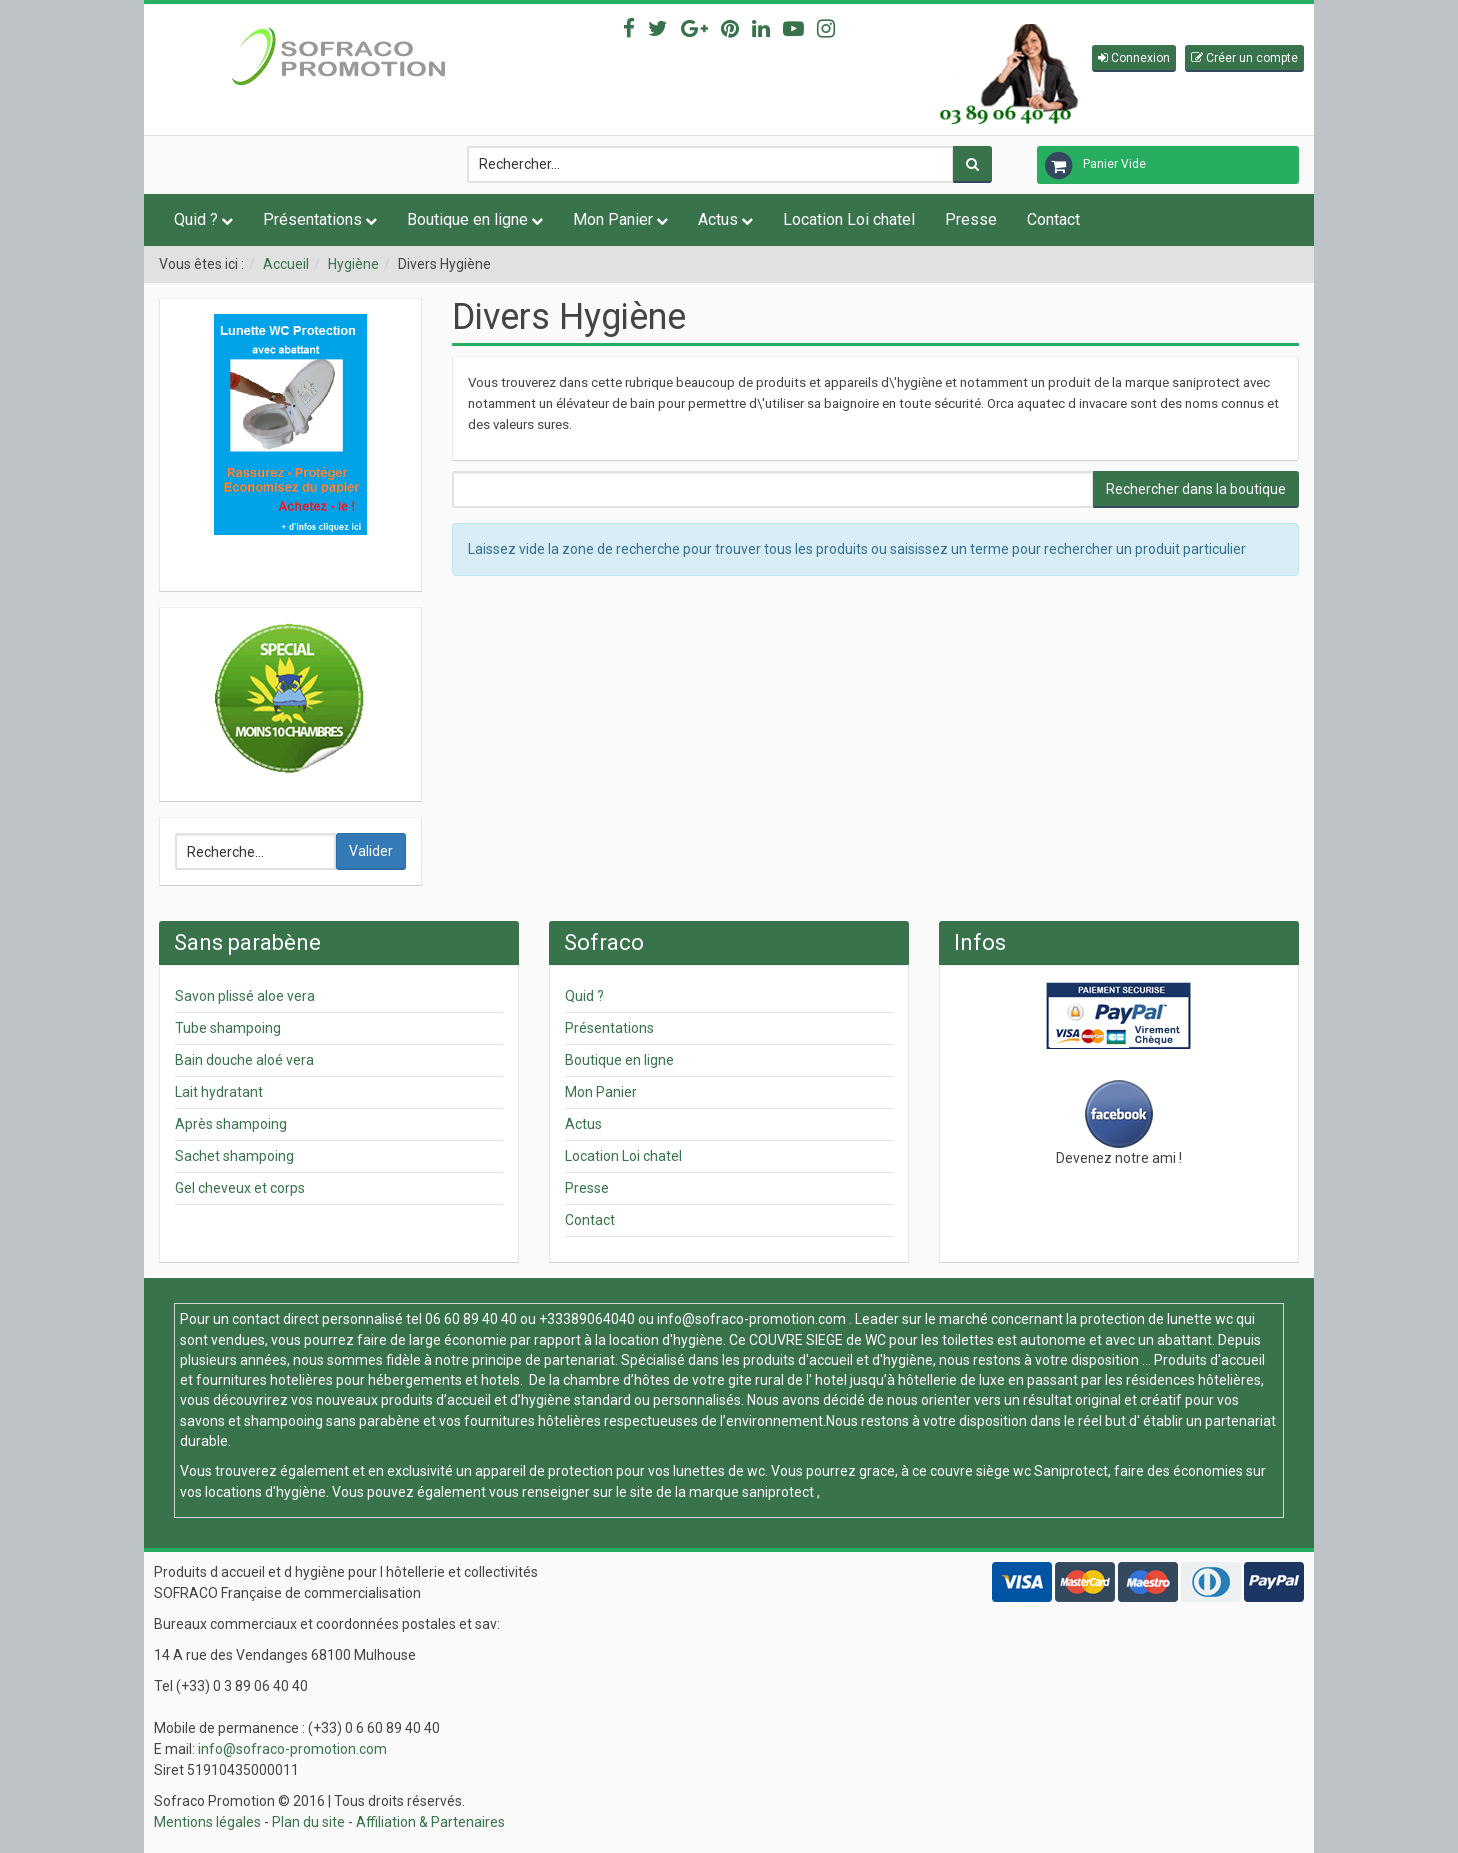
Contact (1053, 219)
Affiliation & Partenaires (430, 1822)
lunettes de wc (719, 1471)
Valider (371, 851)
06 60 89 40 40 (471, 1319)
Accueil (286, 264)
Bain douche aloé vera (244, 1060)
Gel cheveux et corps (240, 1188)
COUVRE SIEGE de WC (819, 1340)
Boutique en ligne (467, 219)
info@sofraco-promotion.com (751, 1319)
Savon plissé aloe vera (245, 996)
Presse (971, 219)
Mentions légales (207, 1822)
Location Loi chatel (849, 219)
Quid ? (196, 219)
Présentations (312, 219)
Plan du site (308, 1822)
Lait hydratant (219, 1092)
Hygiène (353, 264)
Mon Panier (613, 219)
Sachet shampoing (234, 1156)
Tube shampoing (228, 1028)
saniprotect (778, 1492)
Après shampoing (231, 1124)
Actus (718, 219)
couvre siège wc (982, 1471)
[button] (1134, 58)
